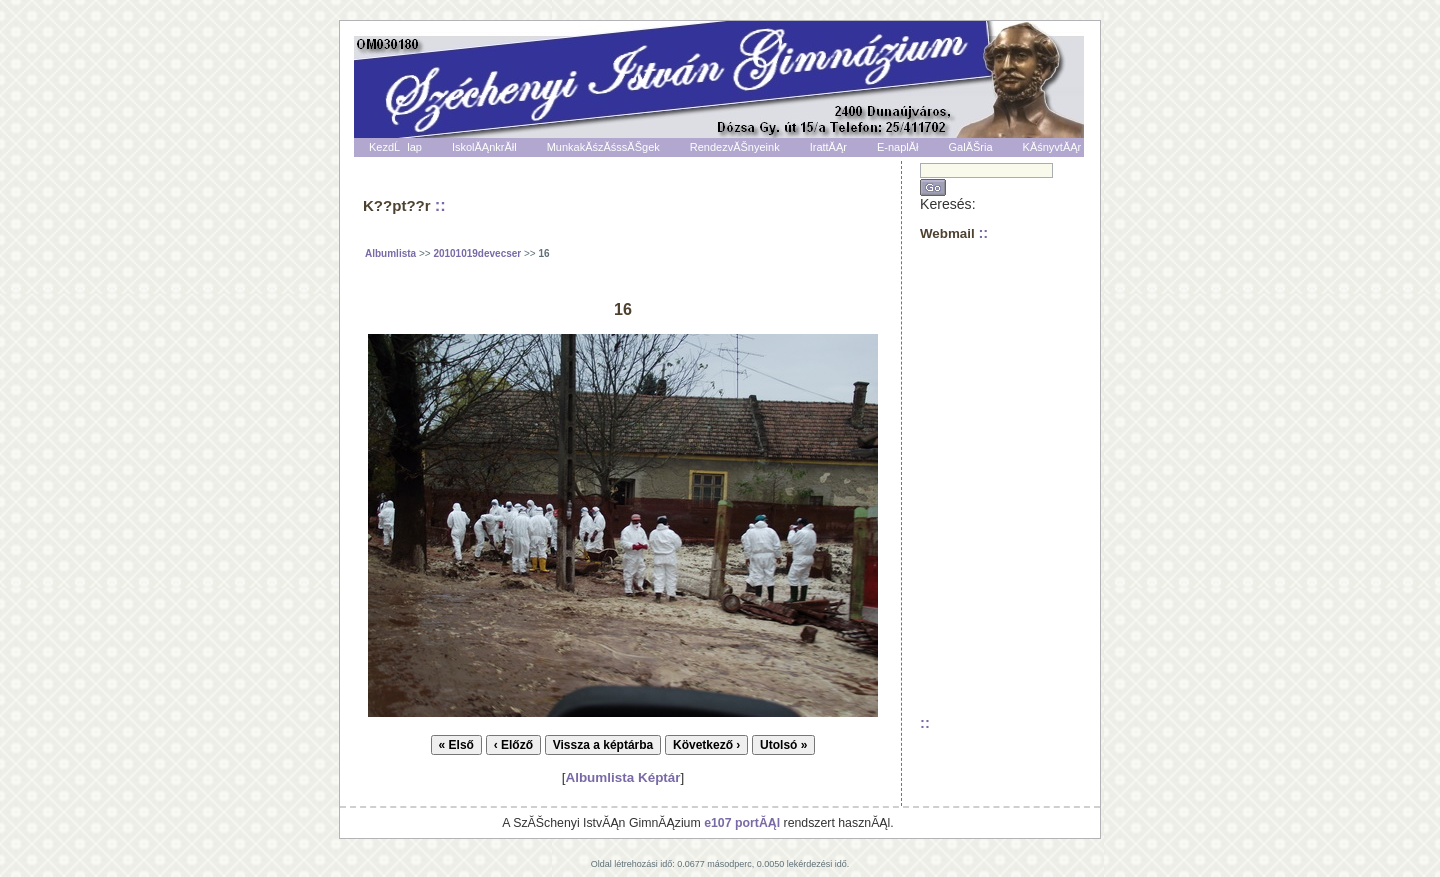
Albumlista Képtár (622, 777)
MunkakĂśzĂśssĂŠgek (603, 147)
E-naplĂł (898, 147)
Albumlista (390, 253)
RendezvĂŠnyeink (735, 147)
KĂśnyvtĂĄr (1052, 147)
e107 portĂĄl (742, 823)
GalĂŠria (971, 147)
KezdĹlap (395, 147)
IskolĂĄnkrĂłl (484, 147)
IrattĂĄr (828, 147)
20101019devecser (477, 253)
